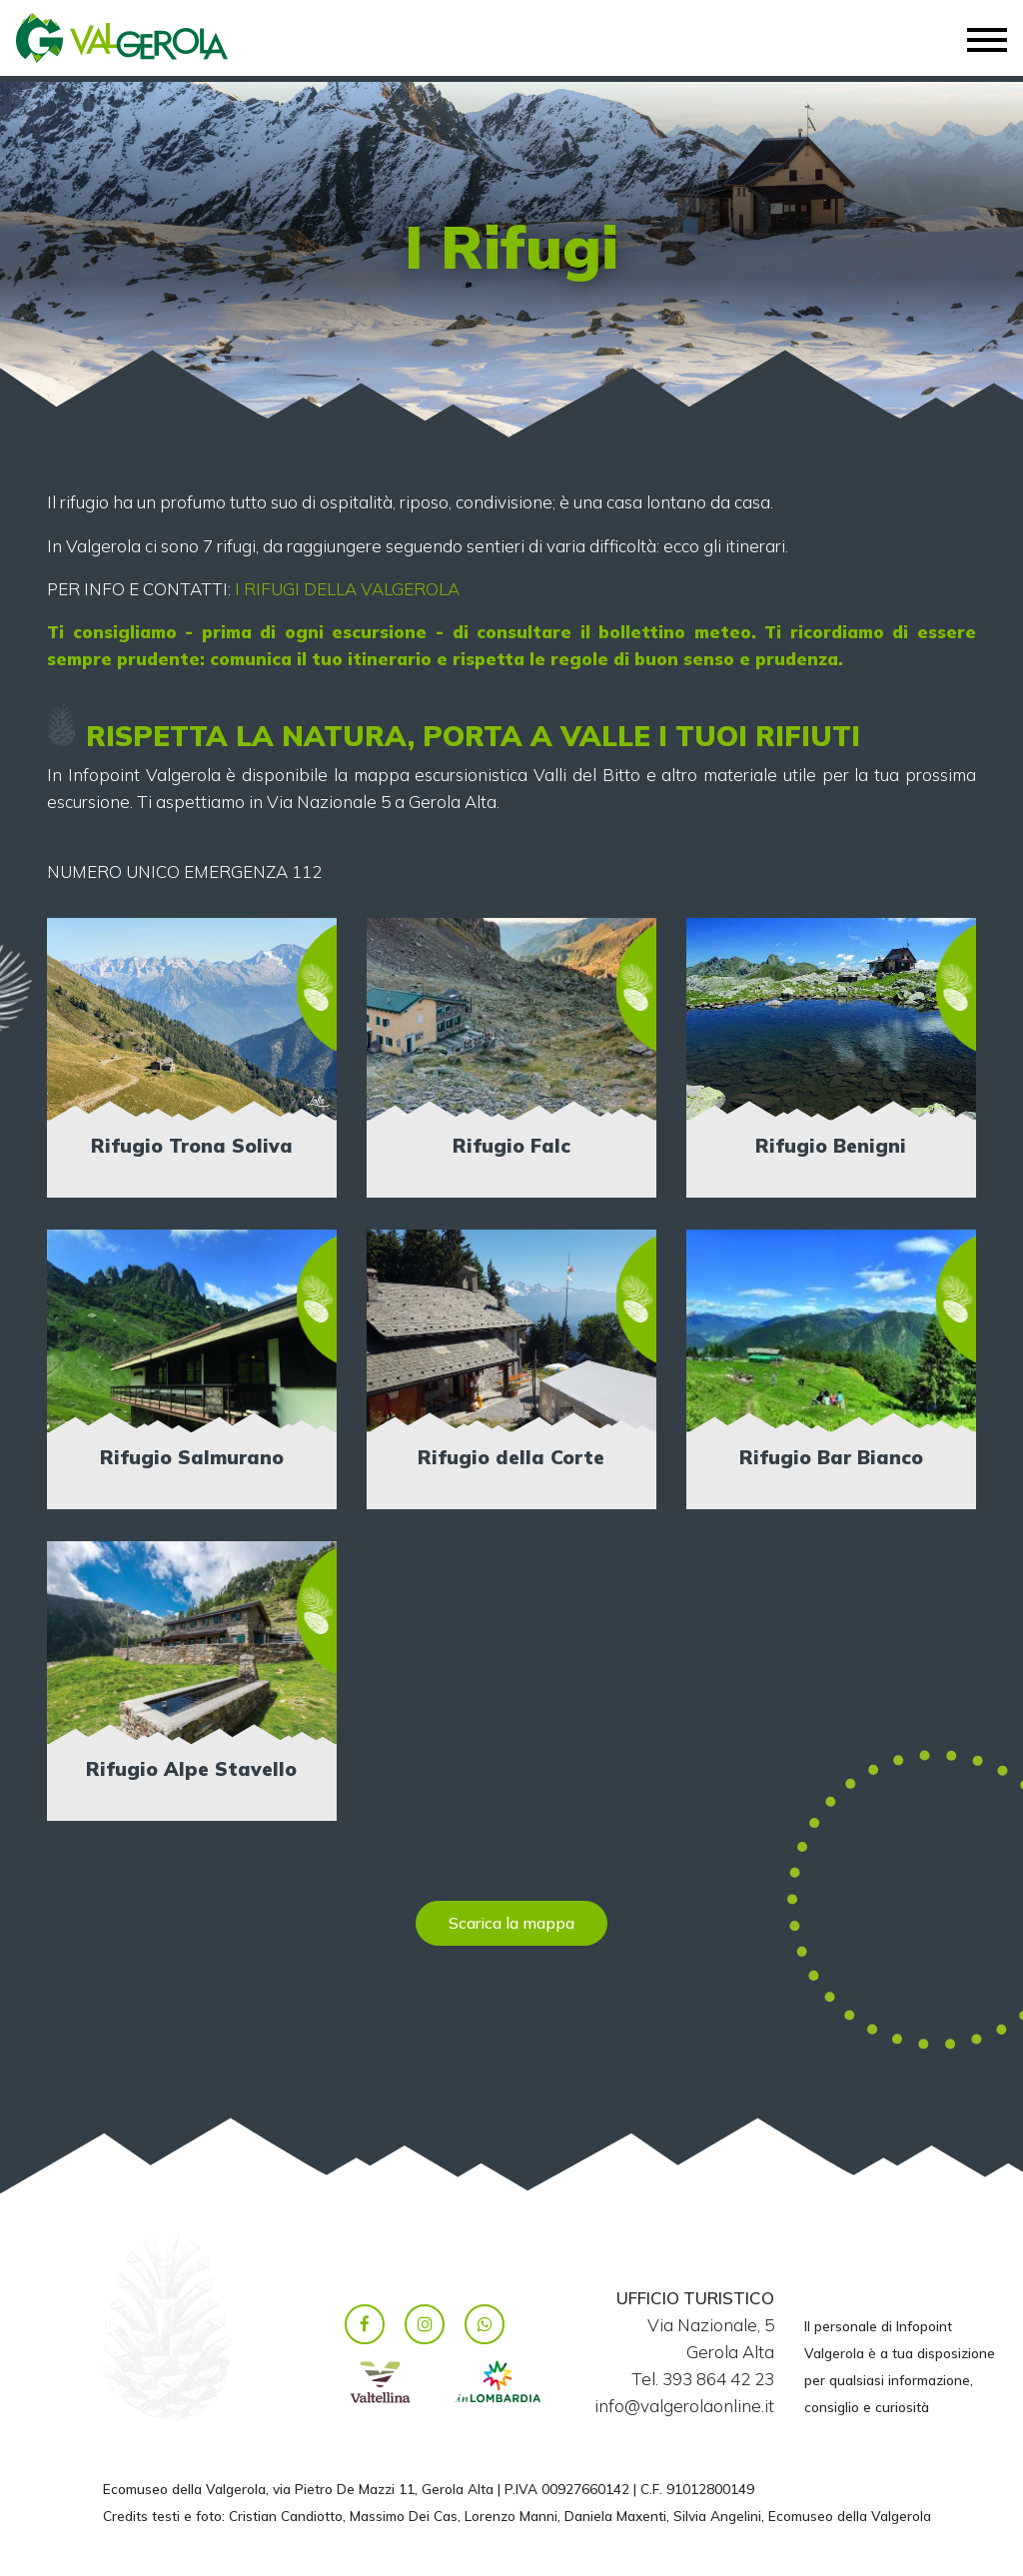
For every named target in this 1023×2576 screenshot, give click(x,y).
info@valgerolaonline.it (684, 2405)
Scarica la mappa (511, 1923)
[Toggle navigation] (987, 40)
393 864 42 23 (718, 2378)
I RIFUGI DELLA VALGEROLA (347, 588)
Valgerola (105, 38)
